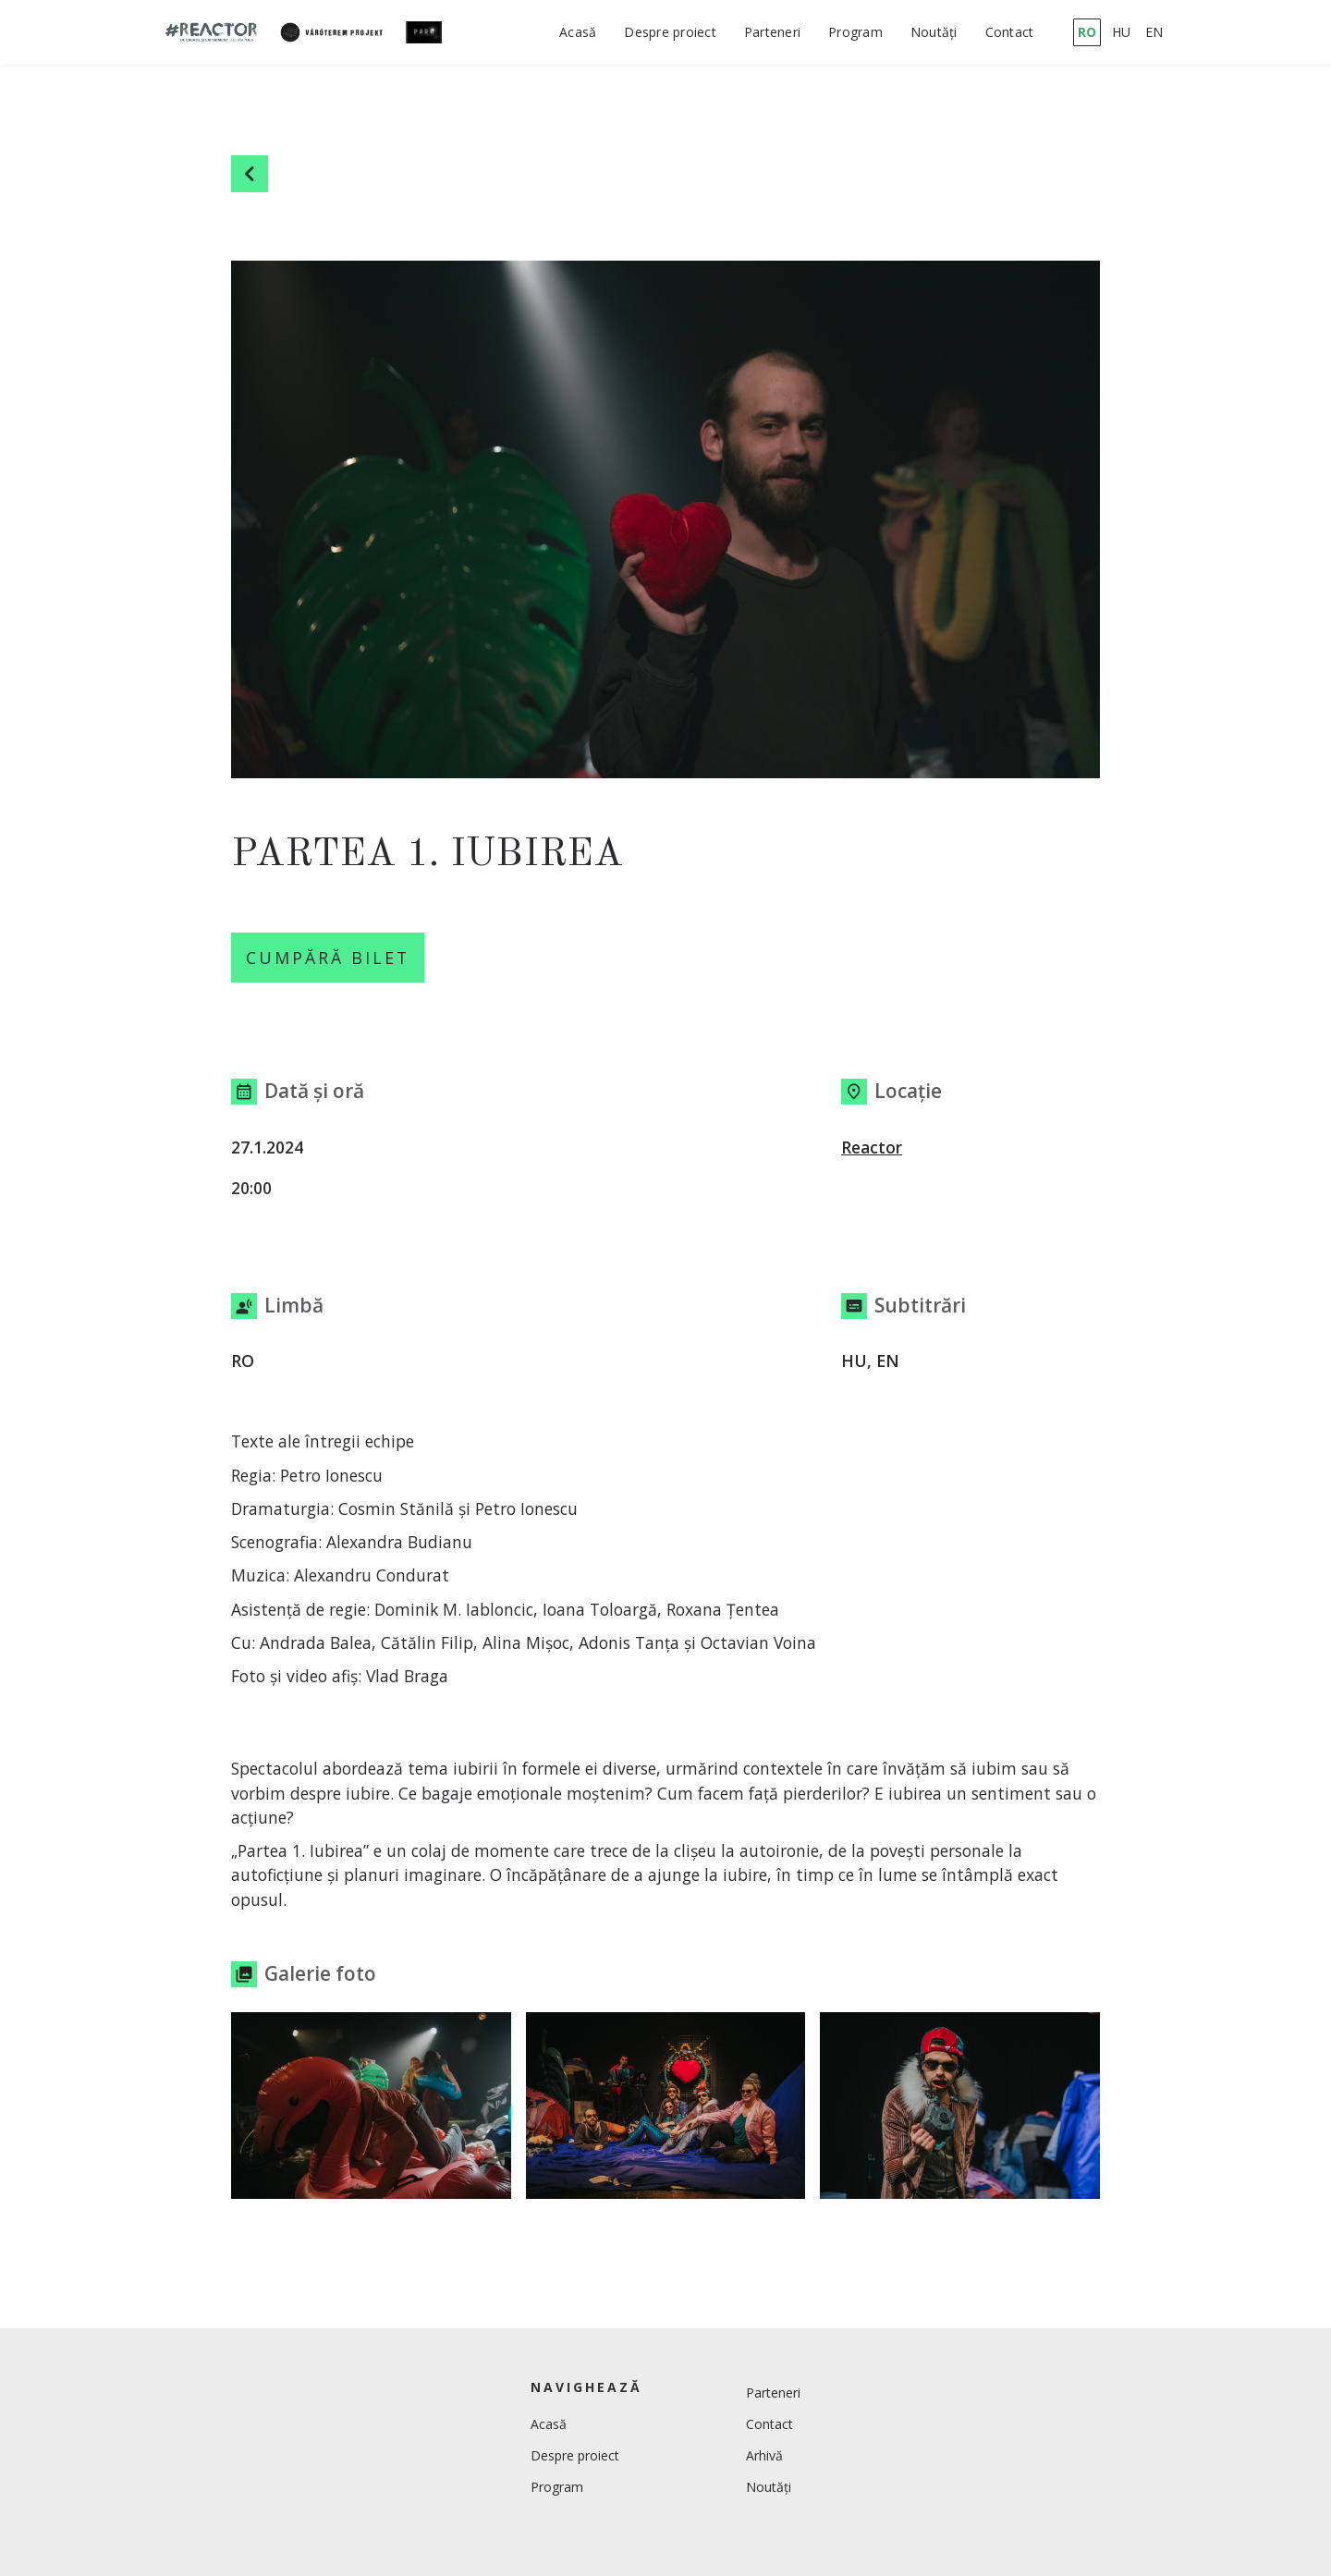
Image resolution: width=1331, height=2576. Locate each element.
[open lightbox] (371, 2111)
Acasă (577, 32)
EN (1154, 32)
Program (855, 32)
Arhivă (764, 2461)
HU (1121, 32)
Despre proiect (670, 32)
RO (1087, 32)
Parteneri (772, 32)
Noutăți (934, 32)
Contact (1009, 32)
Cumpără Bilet (335, 959)
